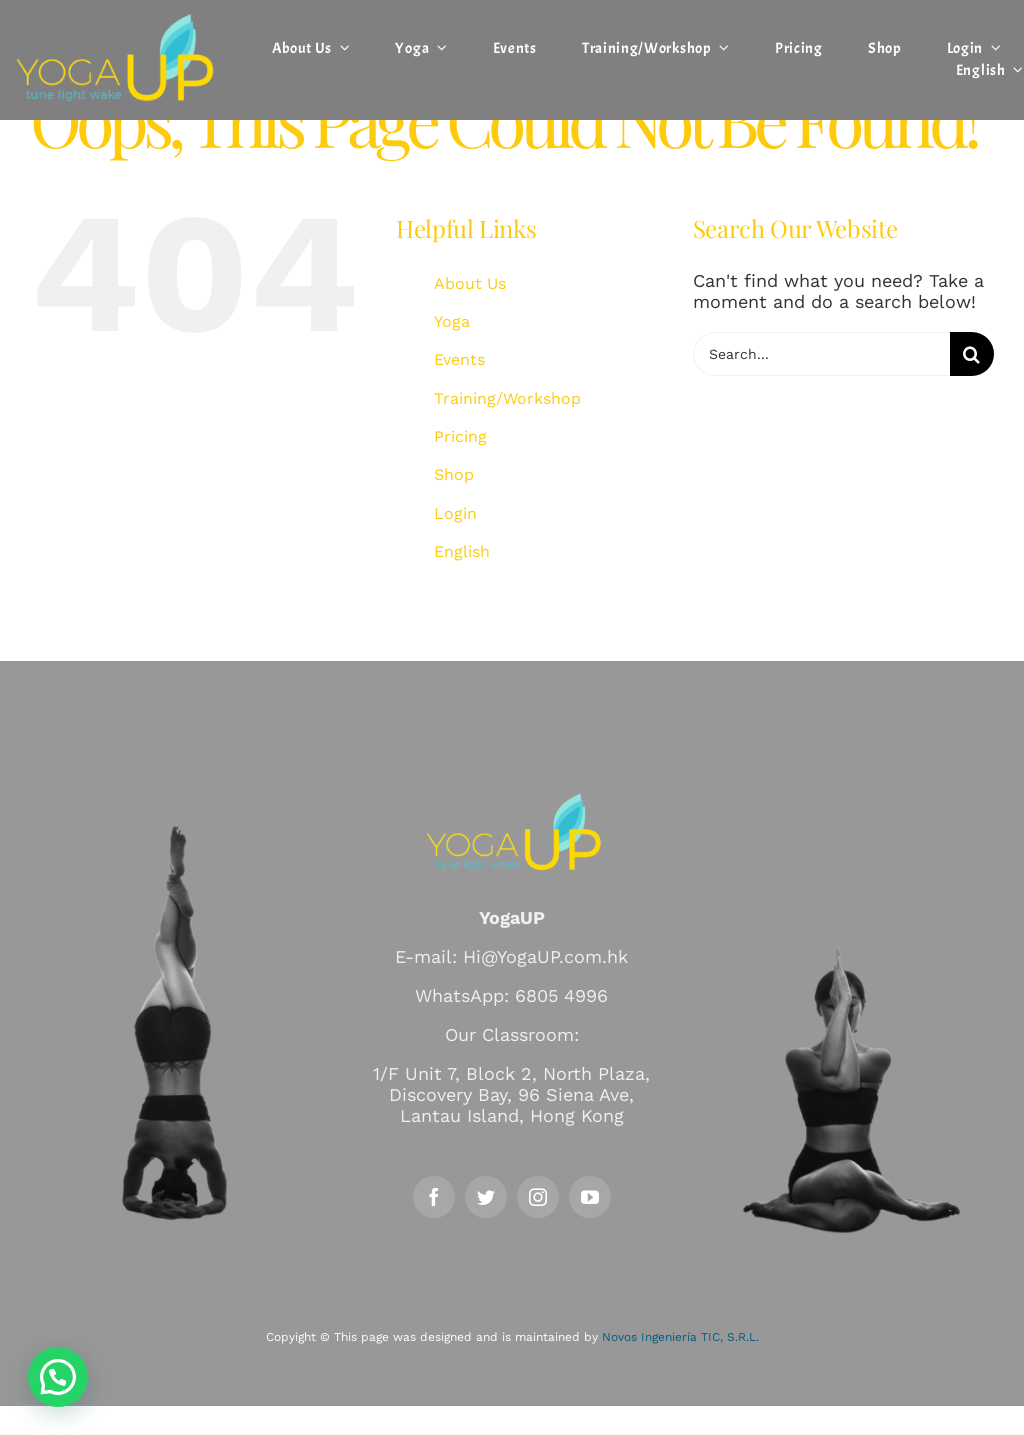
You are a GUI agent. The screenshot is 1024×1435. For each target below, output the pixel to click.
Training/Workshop (507, 398)
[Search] (972, 354)
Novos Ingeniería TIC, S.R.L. (680, 1337)
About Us (470, 283)
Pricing (460, 436)
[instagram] (538, 1197)
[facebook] (434, 1197)
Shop (454, 474)
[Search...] (821, 354)
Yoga (452, 321)
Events (459, 359)
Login (455, 513)
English (462, 551)
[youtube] (590, 1197)
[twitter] (486, 1197)
